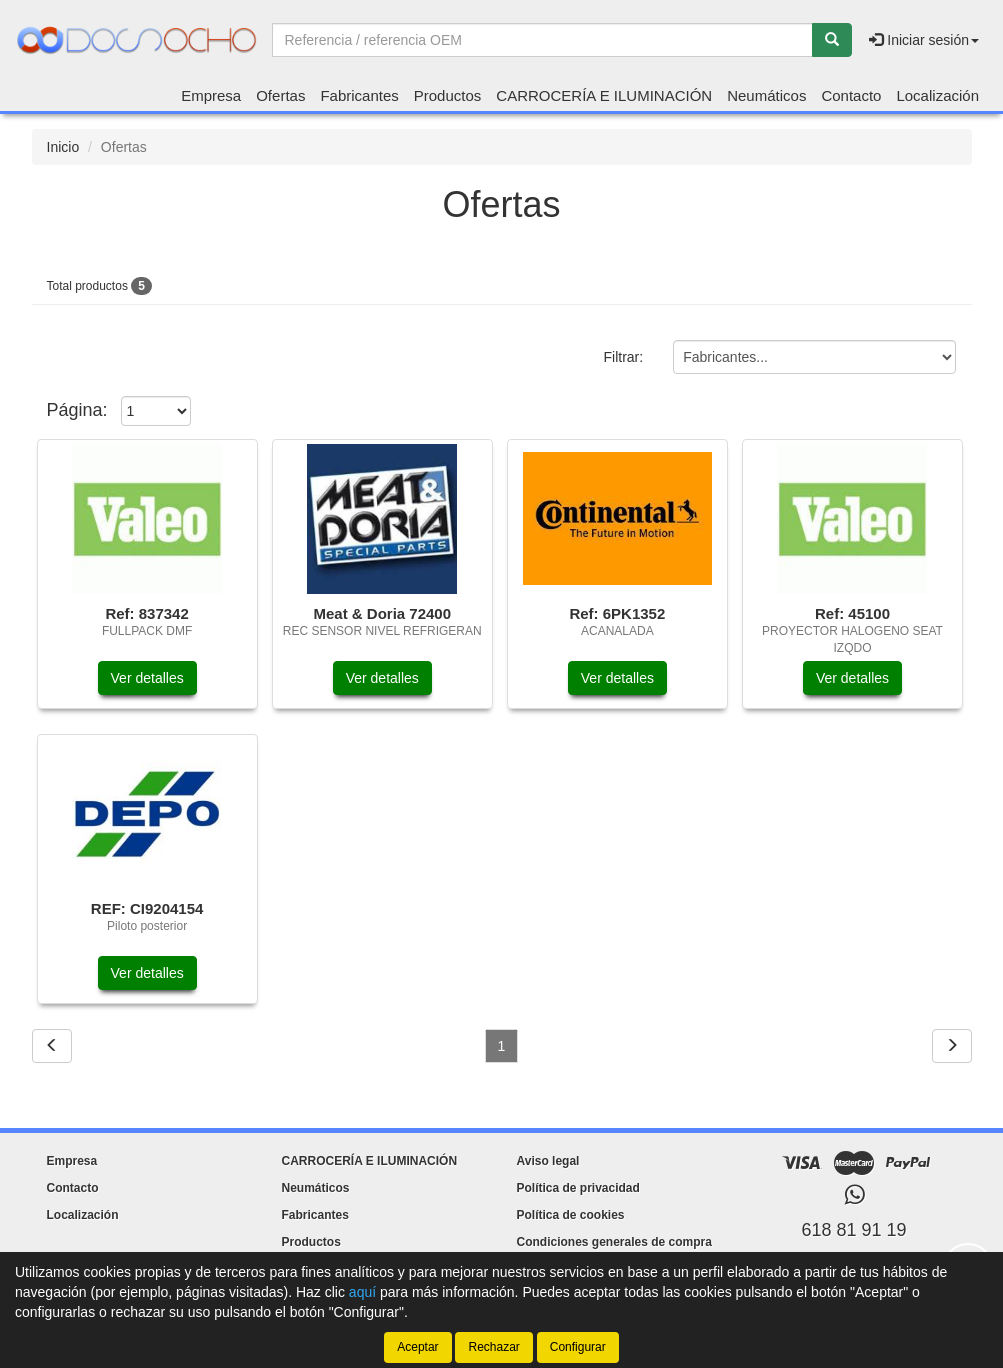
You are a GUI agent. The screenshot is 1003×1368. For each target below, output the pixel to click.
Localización (937, 95)
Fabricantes (359, 95)
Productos (448, 95)
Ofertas (280, 95)
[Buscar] (832, 40)
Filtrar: (623, 357)
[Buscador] (542, 40)
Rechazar (493, 1347)
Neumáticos (766, 95)
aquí (362, 1292)
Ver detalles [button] (147, 678)
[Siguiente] (952, 1046)
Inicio (63, 147)
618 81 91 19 (853, 1230)
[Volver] (52, 1046)
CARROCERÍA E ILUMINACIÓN (604, 95)
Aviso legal (548, 1161)
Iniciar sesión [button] (924, 40)
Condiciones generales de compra (614, 1242)
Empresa (211, 95)
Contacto (851, 95)
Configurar (578, 1347)
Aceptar (417, 1347)
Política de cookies (571, 1215)
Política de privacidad (578, 1188)
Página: (77, 410)
